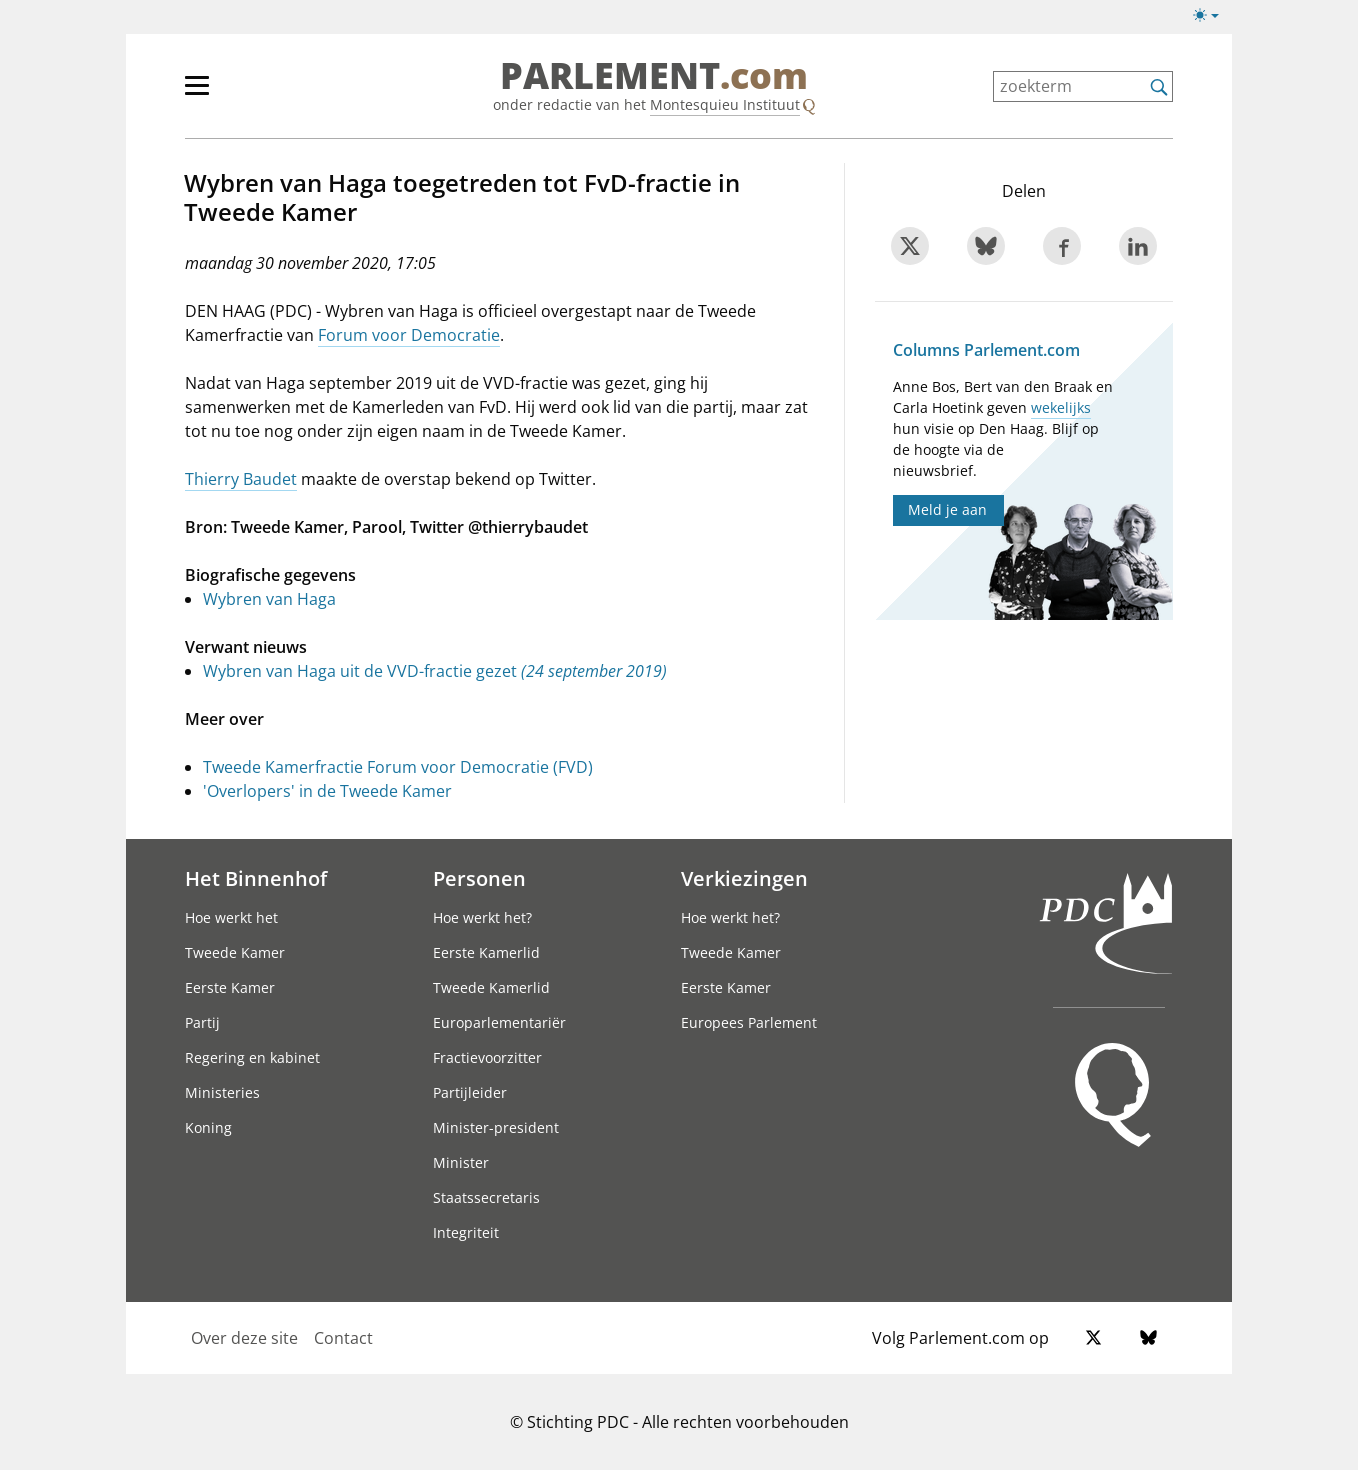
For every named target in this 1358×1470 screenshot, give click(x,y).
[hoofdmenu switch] (197, 94)
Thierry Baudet (241, 479)
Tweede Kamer (235, 952)
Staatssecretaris (486, 1197)
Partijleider (470, 1092)
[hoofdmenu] (262, 94)
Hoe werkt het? (482, 917)
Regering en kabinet (252, 1057)
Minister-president (496, 1127)
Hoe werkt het (231, 917)
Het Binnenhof (256, 878)
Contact (343, 1338)
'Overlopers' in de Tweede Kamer (327, 791)
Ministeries (222, 1092)
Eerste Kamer (230, 987)
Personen (479, 878)
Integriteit (466, 1232)
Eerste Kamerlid (486, 952)
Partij (202, 1022)
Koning (208, 1127)
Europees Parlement (749, 1022)
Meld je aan (947, 509)
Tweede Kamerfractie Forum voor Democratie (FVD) (398, 767)
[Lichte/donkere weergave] (1212, 19)
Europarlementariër (499, 1022)
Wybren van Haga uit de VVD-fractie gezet (435, 671)
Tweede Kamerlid (491, 987)
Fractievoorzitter (487, 1057)
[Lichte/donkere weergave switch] (1212, 16)
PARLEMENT (654, 76)
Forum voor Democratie (409, 335)
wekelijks (1061, 407)
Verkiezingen (744, 878)
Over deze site (244, 1338)
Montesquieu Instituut (725, 104)
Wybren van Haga (269, 599)
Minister (461, 1162)
